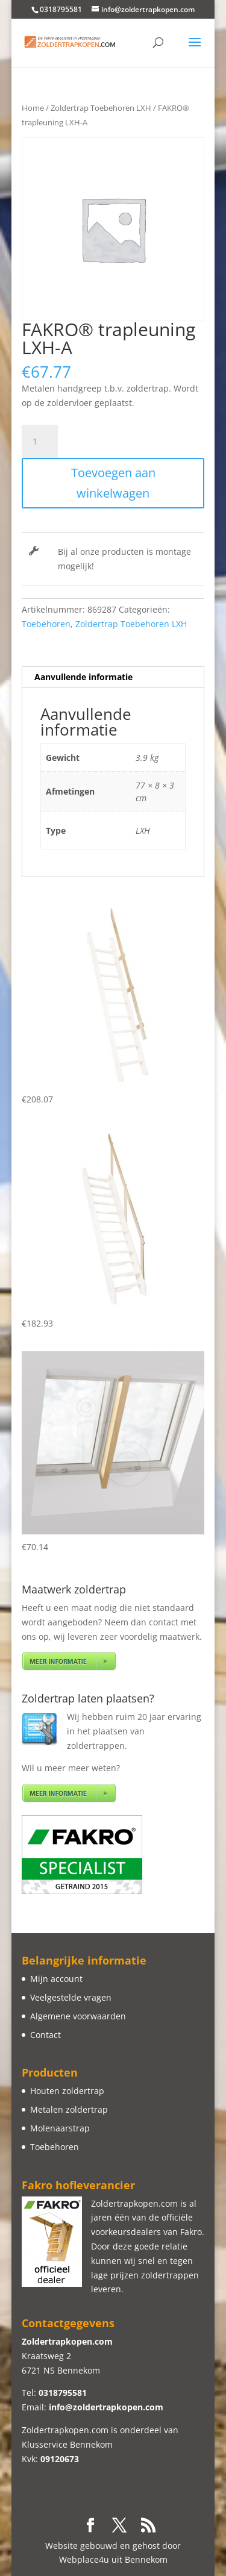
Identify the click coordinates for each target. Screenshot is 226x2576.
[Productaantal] (40, 441)
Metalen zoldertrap (69, 2109)
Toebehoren (46, 624)
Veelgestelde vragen (70, 1997)
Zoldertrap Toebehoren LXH (101, 107)
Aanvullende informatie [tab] (83, 677)
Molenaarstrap (60, 2128)
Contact (45, 2034)
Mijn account (56, 1978)
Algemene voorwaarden (78, 2016)
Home (33, 107)
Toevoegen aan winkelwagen (113, 482)
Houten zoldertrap (67, 2090)
